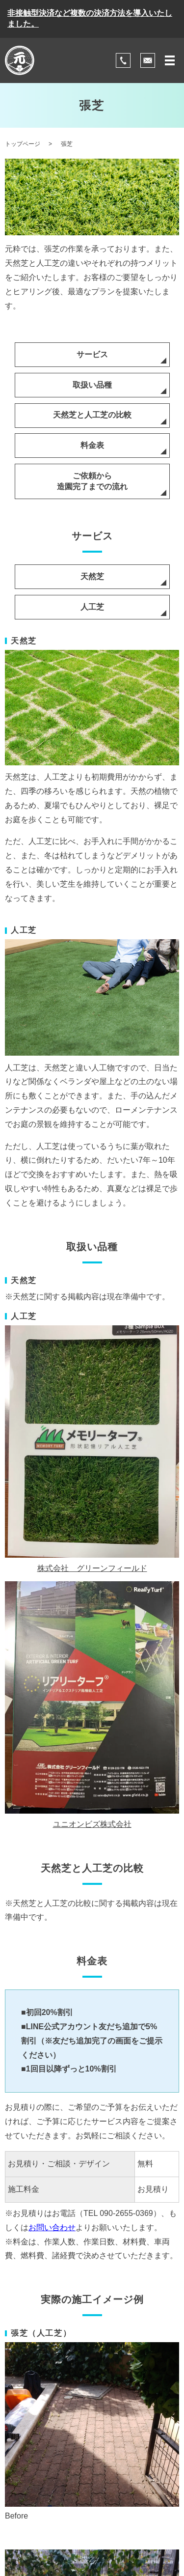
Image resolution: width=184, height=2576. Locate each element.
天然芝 (92, 576)
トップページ (22, 143)
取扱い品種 (92, 385)
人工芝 (92, 607)
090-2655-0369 (126, 2213)
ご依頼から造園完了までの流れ (92, 481)
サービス (92, 354)
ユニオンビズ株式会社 (92, 1824)
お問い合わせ (52, 2227)
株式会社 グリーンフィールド (92, 1568)
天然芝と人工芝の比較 (92, 415)
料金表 (92, 445)
